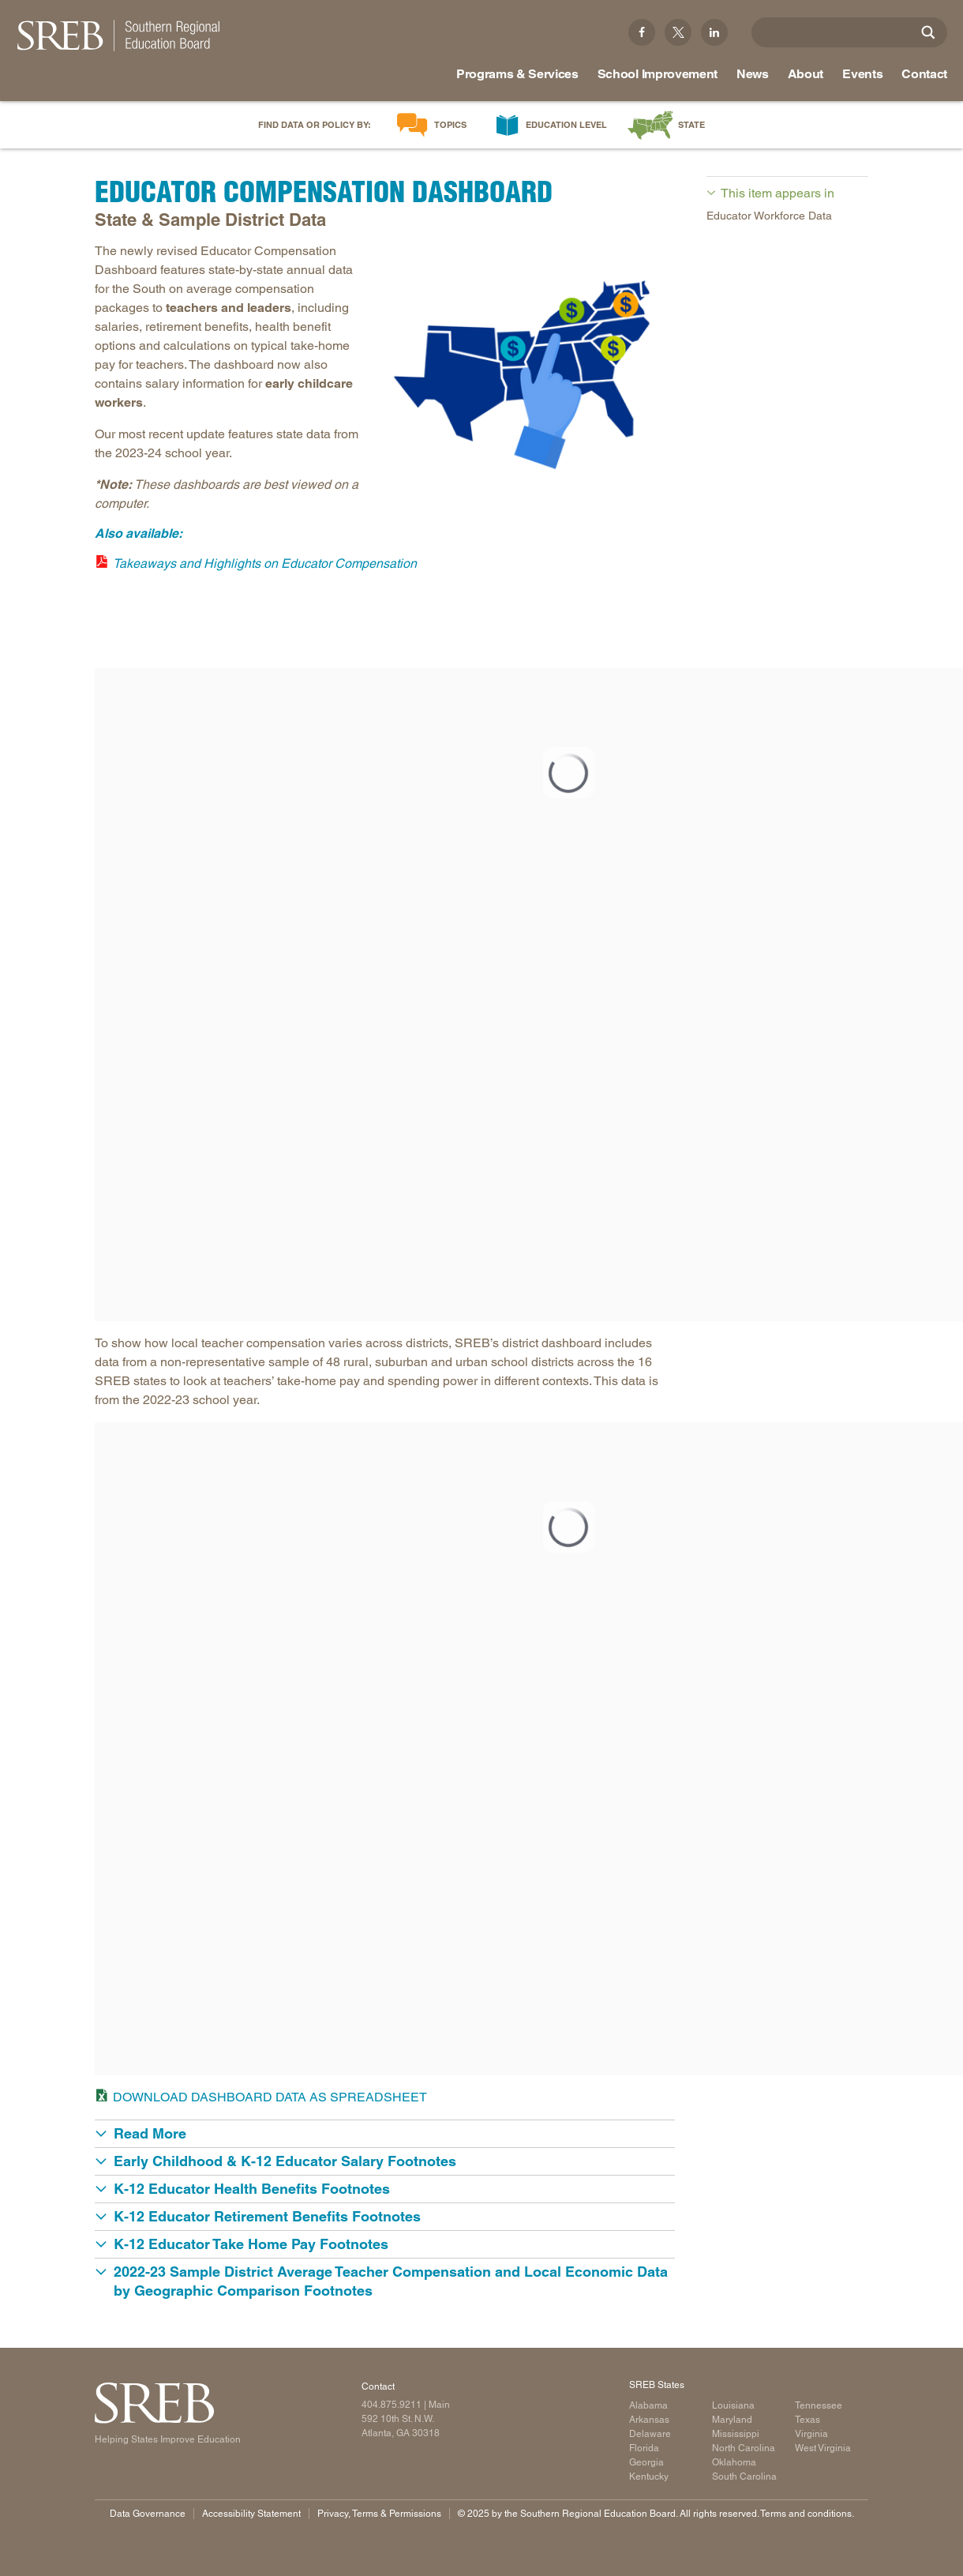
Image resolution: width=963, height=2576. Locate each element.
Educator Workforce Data (769, 215)
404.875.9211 (392, 2404)
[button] (385, 2133)
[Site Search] (928, 32)
